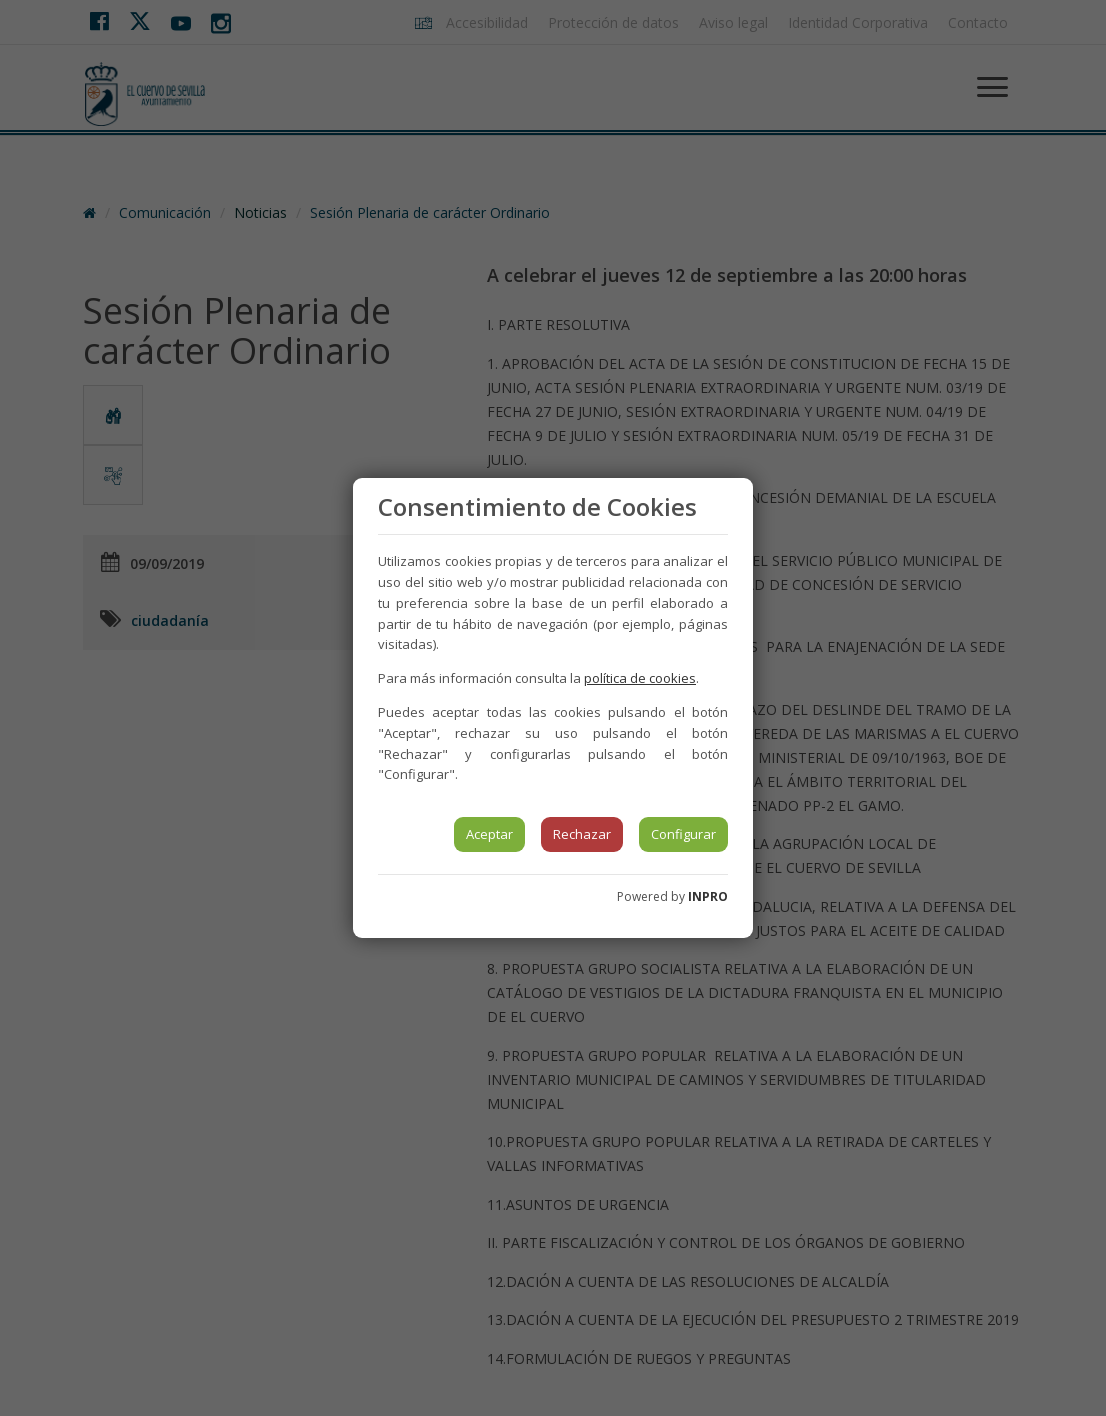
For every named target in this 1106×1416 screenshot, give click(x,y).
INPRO (708, 896)
